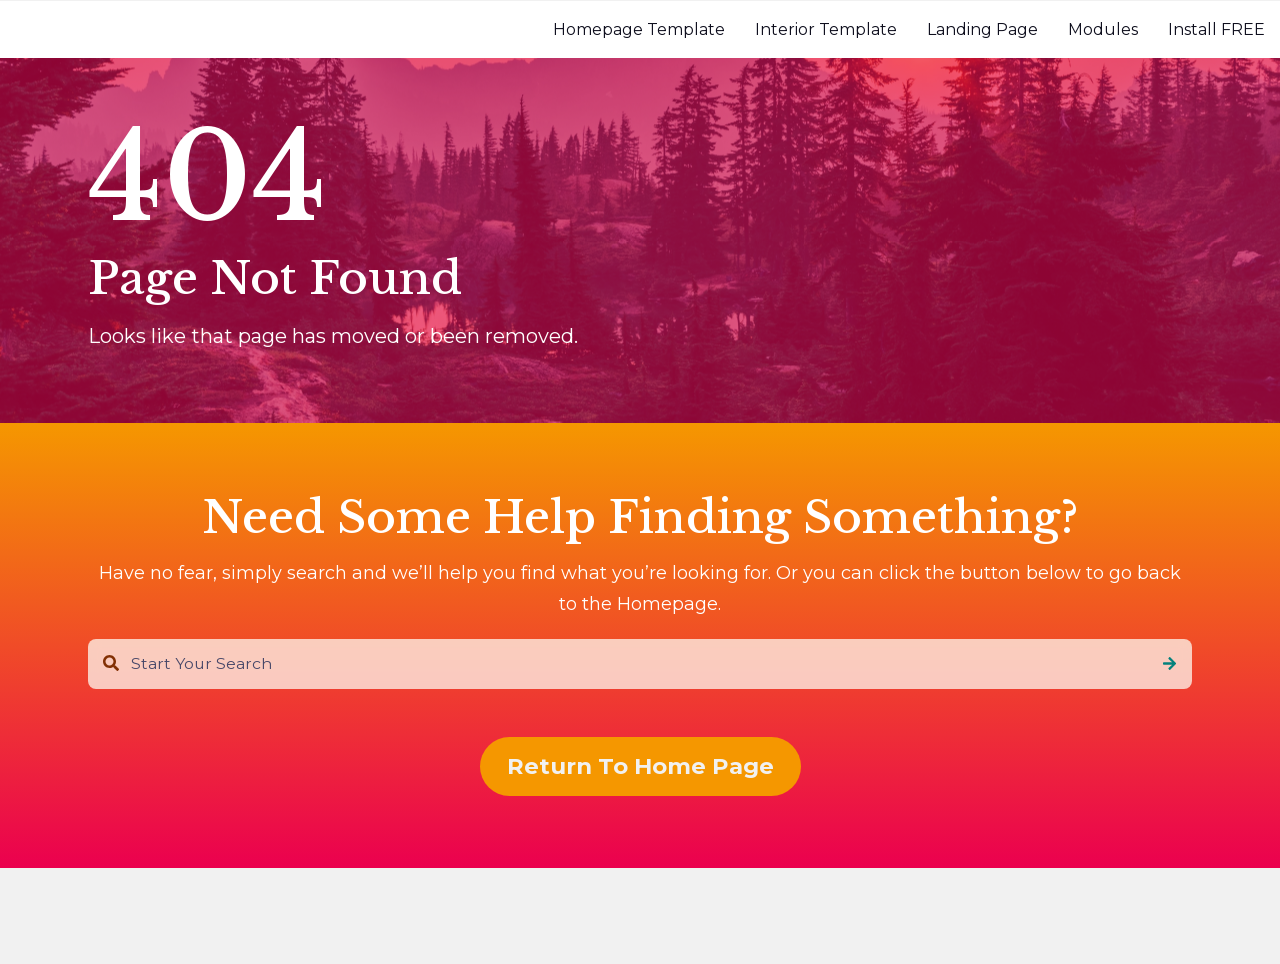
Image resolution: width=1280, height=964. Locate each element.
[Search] (1169, 664)
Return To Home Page (640, 766)
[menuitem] (639, 29)
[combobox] (640, 664)
